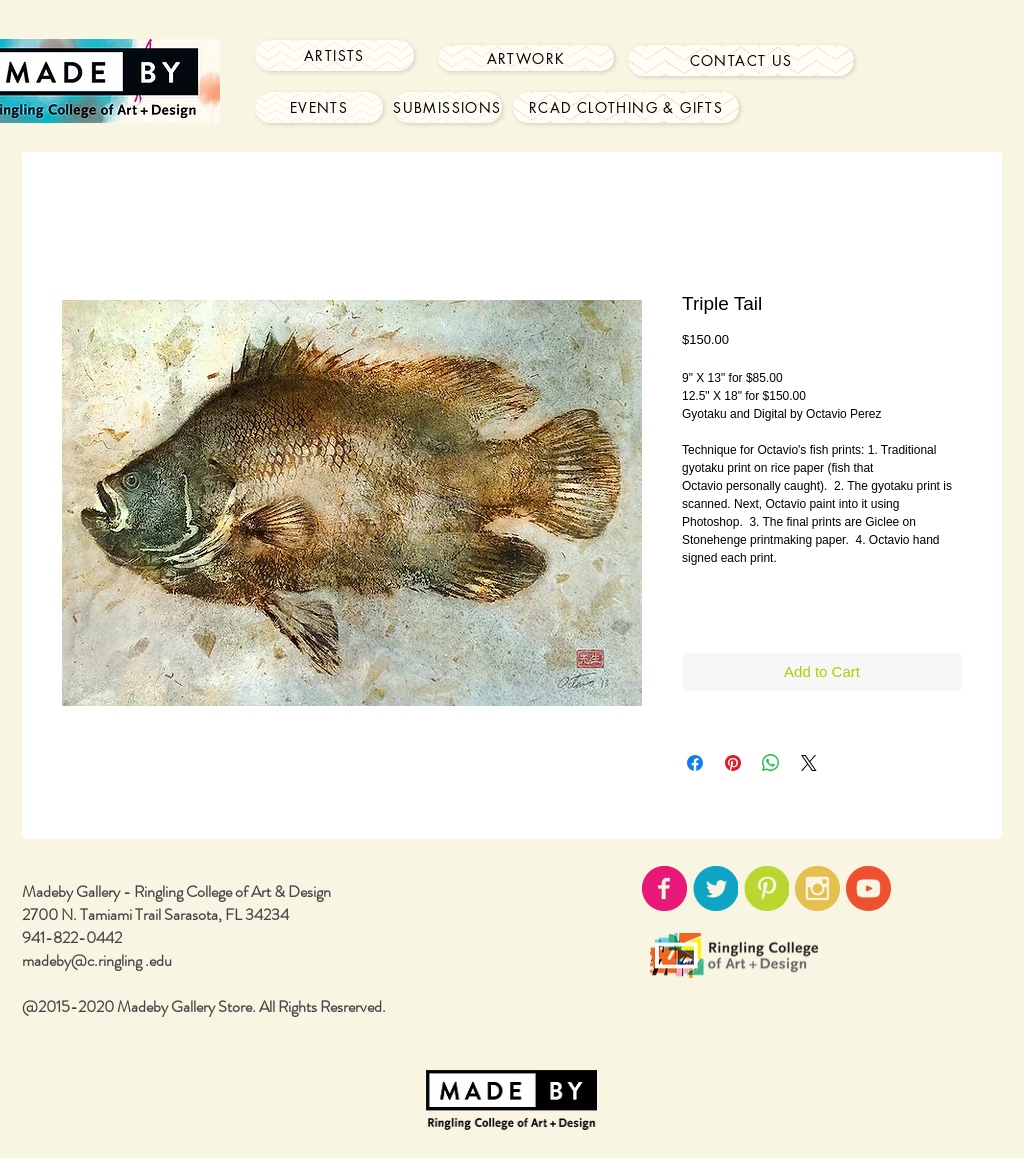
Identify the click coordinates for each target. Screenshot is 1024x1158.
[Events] (319, 107)
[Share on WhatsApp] (771, 763)
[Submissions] (447, 107)
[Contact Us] (741, 60)
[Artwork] (526, 58)
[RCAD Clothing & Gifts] (626, 107)
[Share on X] (809, 763)
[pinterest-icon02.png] (766, 888)
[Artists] (334, 55)
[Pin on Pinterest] (733, 763)
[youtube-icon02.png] (868, 888)
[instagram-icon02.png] (817, 888)
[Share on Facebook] (695, 763)
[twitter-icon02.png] (715, 888)
